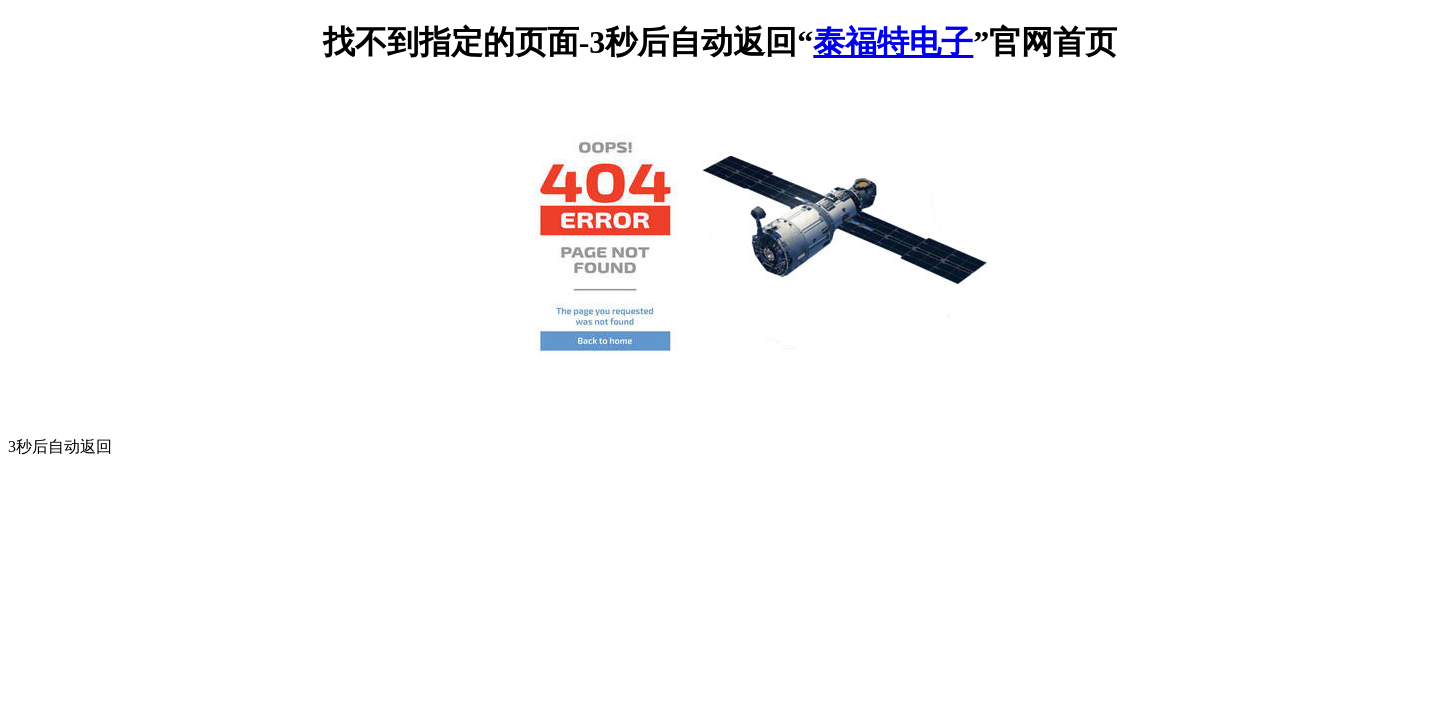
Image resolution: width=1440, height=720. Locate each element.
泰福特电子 (893, 42)
